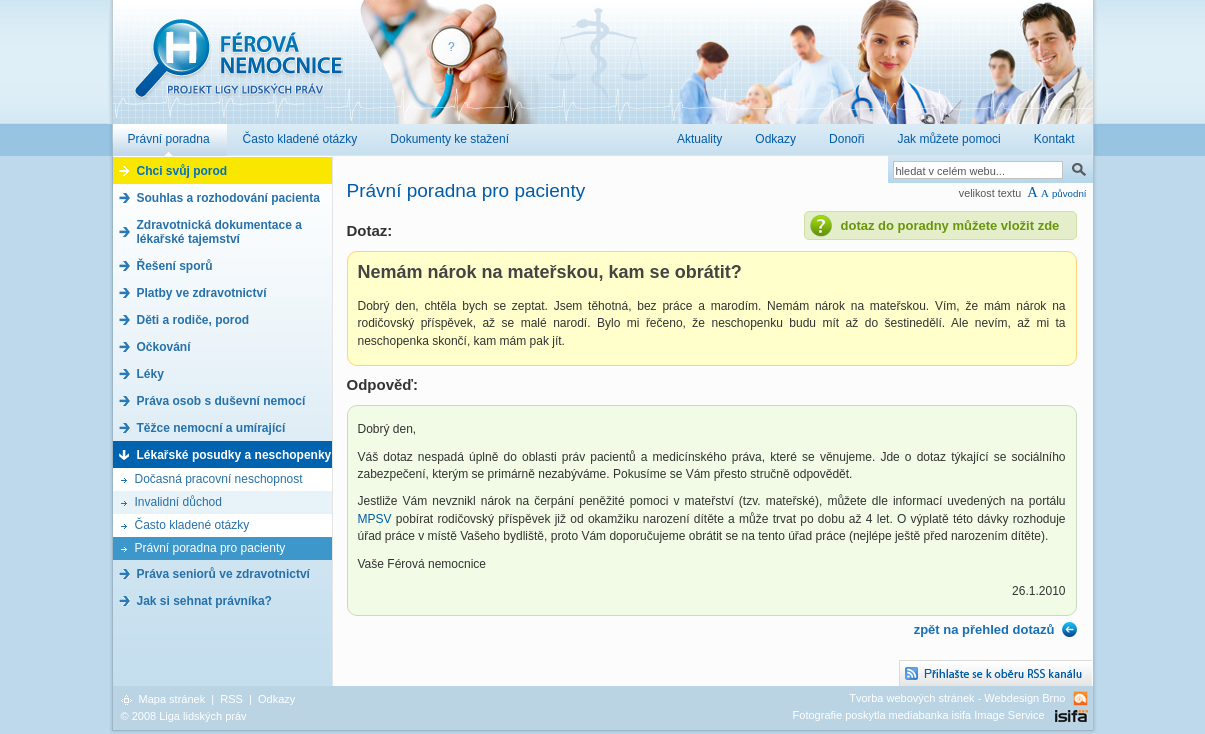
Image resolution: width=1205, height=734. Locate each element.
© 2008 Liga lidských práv (184, 716)
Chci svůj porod (182, 171)
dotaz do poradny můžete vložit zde (950, 225)
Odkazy (276, 699)
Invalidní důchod (178, 502)
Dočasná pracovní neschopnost (219, 479)
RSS (231, 699)
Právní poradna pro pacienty (210, 548)
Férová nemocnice (238, 68)
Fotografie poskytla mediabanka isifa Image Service (919, 715)
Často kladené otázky (192, 525)
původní (1069, 193)
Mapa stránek (172, 699)
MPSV (377, 519)
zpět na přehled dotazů (984, 629)
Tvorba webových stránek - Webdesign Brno (957, 698)
